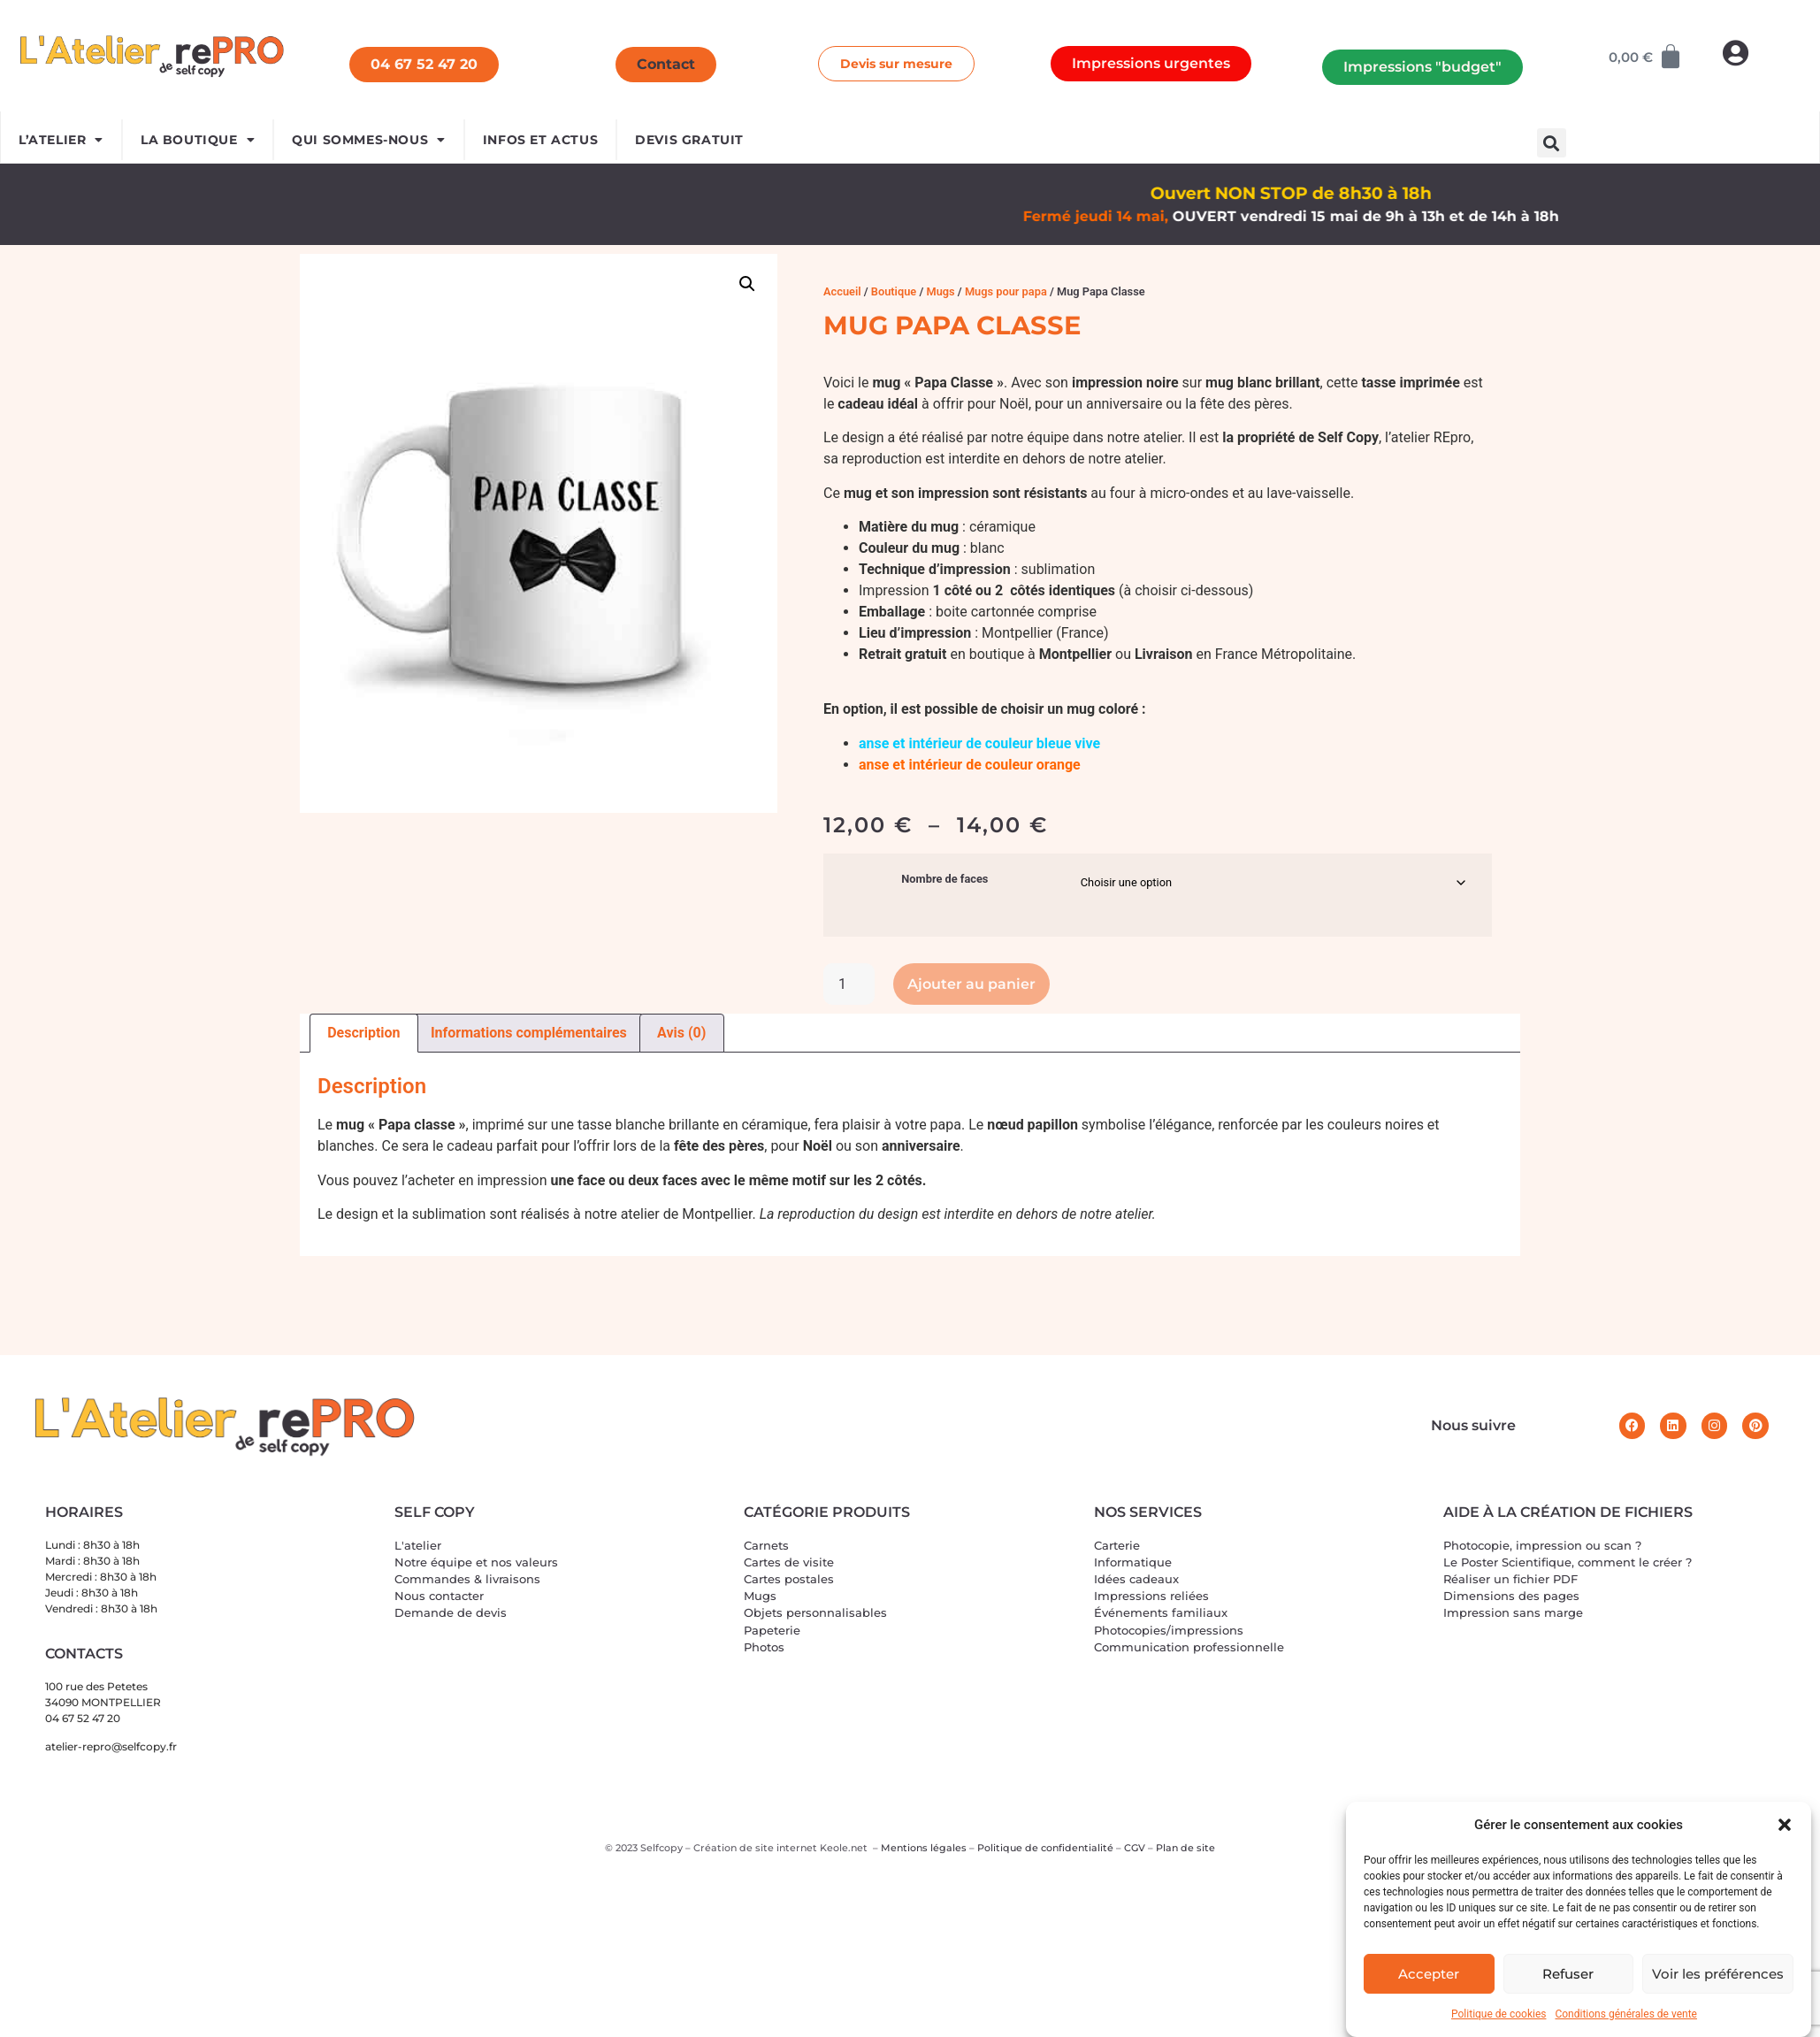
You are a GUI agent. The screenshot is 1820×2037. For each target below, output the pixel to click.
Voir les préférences (1718, 1973)
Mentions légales (924, 1848)
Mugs (940, 291)
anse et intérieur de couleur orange (970, 764)
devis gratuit (689, 140)
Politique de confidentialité (1045, 1848)
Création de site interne (753, 1848)
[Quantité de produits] (849, 984)
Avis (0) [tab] (681, 1032)
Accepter (1428, 1973)
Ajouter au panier (971, 984)
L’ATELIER (61, 140)
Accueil (842, 291)
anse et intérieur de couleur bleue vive (979, 743)
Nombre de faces (944, 879)
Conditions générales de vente (1625, 2014)
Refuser (1568, 1973)
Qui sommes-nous (369, 140)
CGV (1134, 1848)
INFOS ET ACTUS (540, 140)
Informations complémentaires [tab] (529, 1032)
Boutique (893, 291)
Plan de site (1185, 1848)
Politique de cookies (1498, 2014)
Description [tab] (363, 1032)
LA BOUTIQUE (198, 140)
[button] (1784, 1825)
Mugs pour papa (1006, 291)
